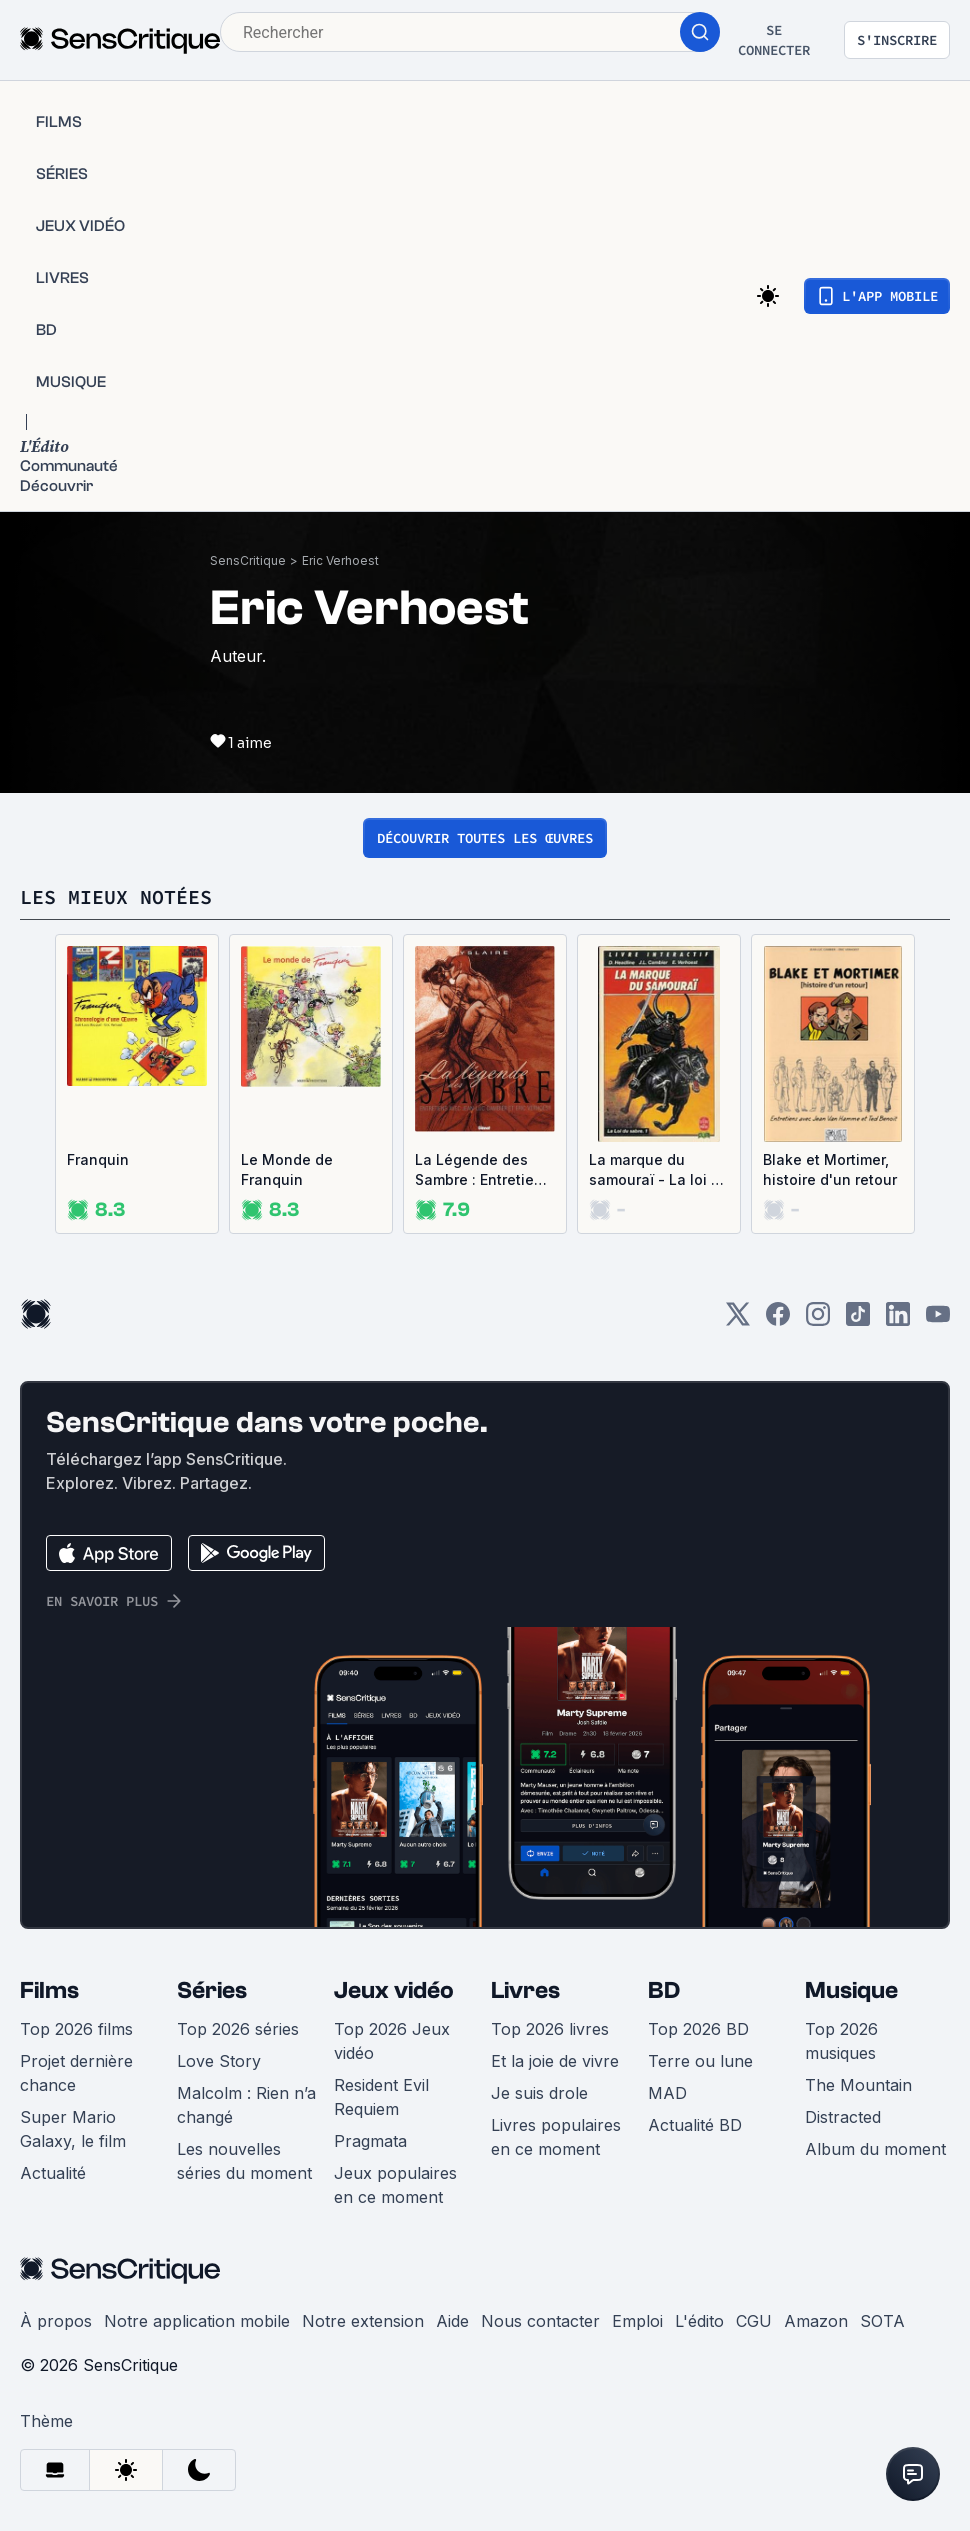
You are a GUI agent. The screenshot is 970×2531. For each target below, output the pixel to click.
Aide (452, 2321)
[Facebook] (778, 1320)
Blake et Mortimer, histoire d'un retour (830, 1169)
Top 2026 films (76, 2029)
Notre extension (363, 2321)
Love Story (219, 2061)
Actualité (53, 2173)
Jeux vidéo (394, 1990)
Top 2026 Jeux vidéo (392, 2041)
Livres (525, 1990)
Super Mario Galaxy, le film (73, 2129)
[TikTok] (858, 1320)
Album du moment (875, 2149)
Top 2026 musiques (841, 2041)
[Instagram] (818, 1320)
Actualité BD (695, 2125)
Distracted (843, 2117)
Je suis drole (539, 2093)
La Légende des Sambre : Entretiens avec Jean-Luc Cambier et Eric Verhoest (483, 1170)
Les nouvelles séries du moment (244, 2161)
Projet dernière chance (76, 2073)
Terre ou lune (700, 2061)
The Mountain (858, 2085)
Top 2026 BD (698, 2029)
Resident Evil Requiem (381, 2097)
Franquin (98, 1159)
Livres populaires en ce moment (556, 2137)
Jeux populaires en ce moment (395, 2185)
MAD (667, 2093)
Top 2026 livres (550, 2029)
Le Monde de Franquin (287, 1169)
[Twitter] (738, 1320)
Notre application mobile (197, 2321)
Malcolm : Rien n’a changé (246, 2105)
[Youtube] (938, 1320)
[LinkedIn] (898, 1320)
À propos (56, 2321)
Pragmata (370, 2141)
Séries (212, 1990)
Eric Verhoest (340, 560)
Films (49, 1990)
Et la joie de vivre (555, 2061)
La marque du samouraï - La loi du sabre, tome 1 (659, 1170)
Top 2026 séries (238, 2029)
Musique (851, 1990)
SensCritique (248, 560)
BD (664, 1990)
